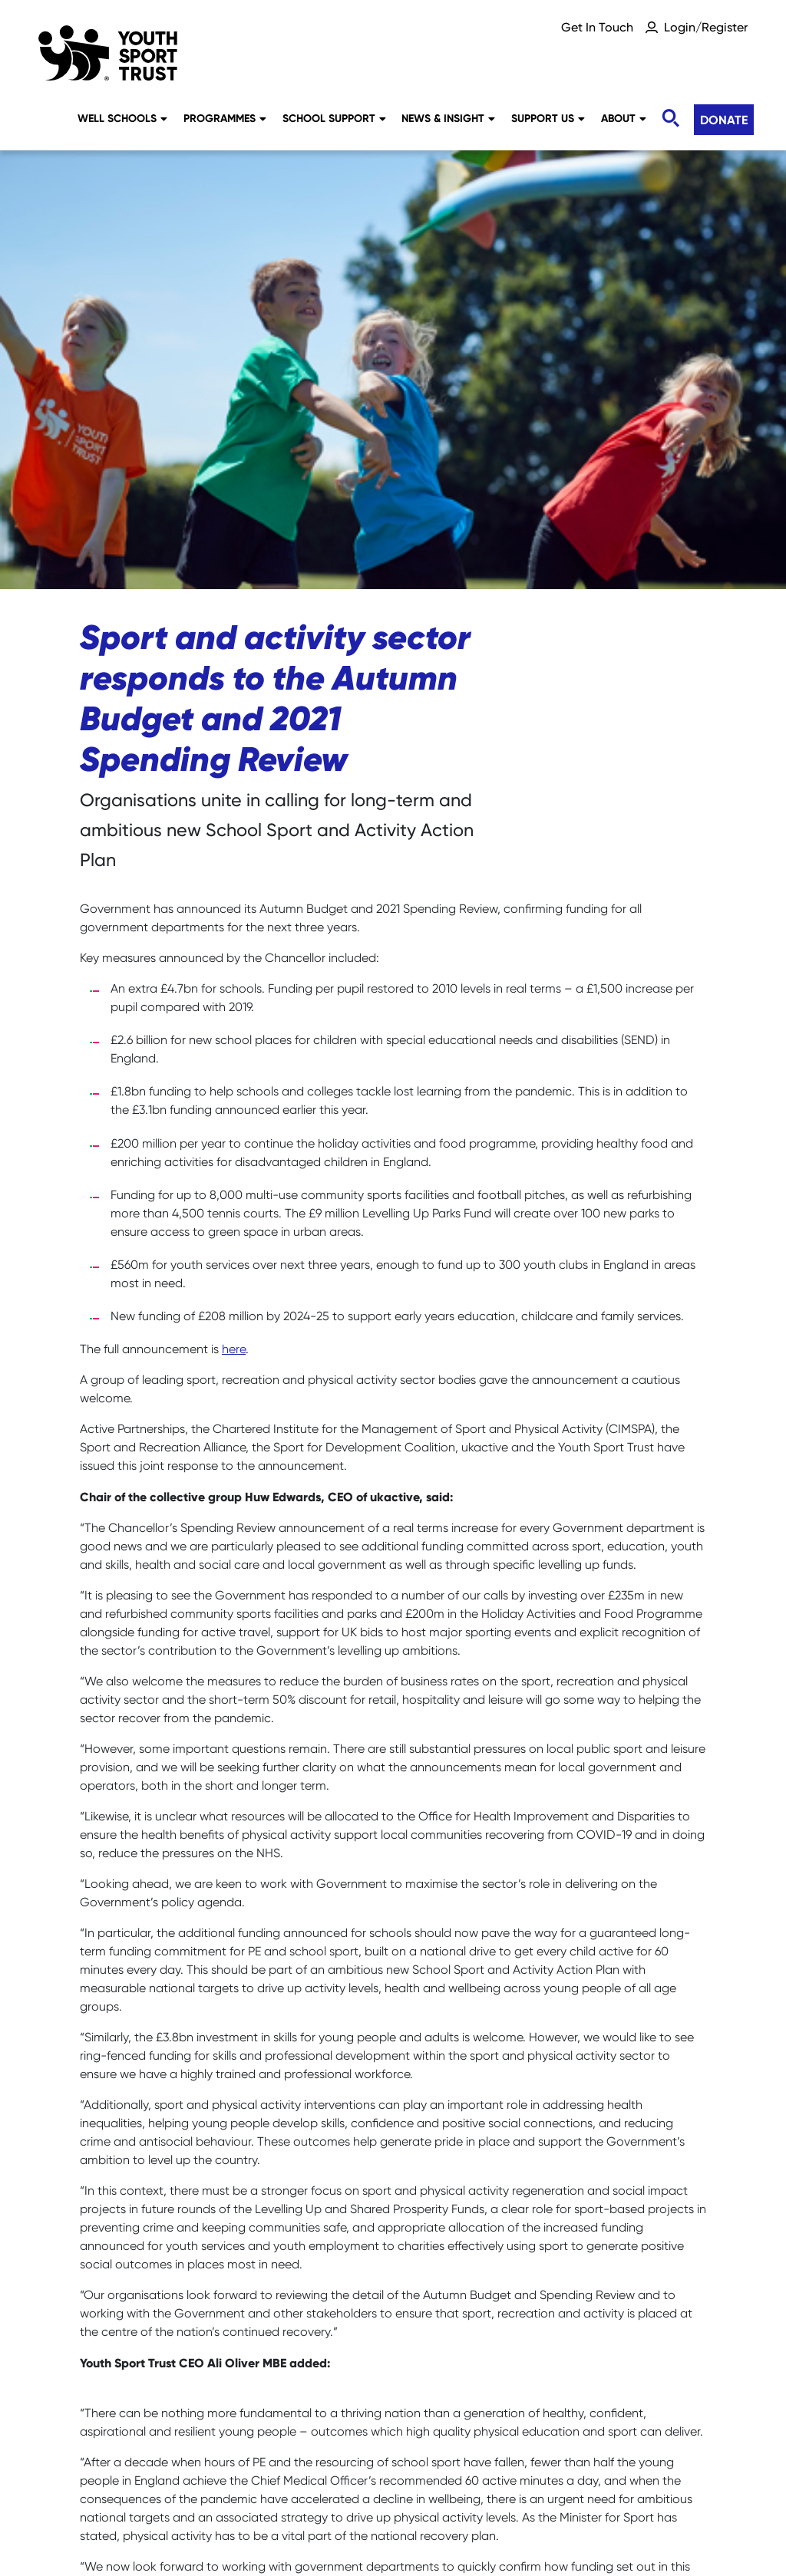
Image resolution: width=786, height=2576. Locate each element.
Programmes (224, 118)
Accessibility (525, 2483)
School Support (334, 118)
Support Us (548, 118)
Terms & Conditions (393, 2511)
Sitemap (193, 2483)
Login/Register (706, 27)
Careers (109, 2483)
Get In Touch (597, 27)
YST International (649, 2483)
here (234, 911)
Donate (724, 119)
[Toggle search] (670, 118)
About (623, 118)
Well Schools (122, 118)
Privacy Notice (410, 2483)
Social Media (292, 2483)
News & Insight (448, 118)
